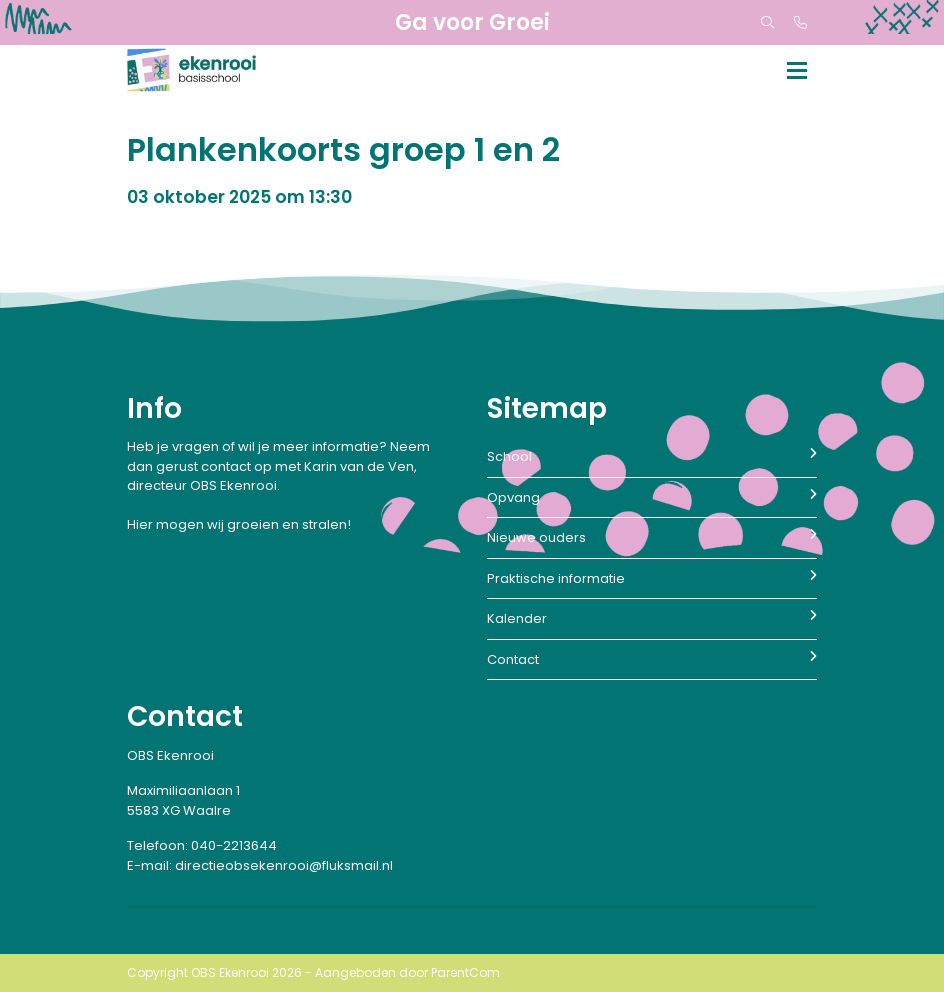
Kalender (652, 618)
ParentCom (465, 972)
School (652, 456)
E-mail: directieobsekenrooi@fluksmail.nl (260, 865)
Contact (652, 659)
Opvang (652, 497)
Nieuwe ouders (652, 537)
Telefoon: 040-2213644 (202, 845)
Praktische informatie (652, 578)
